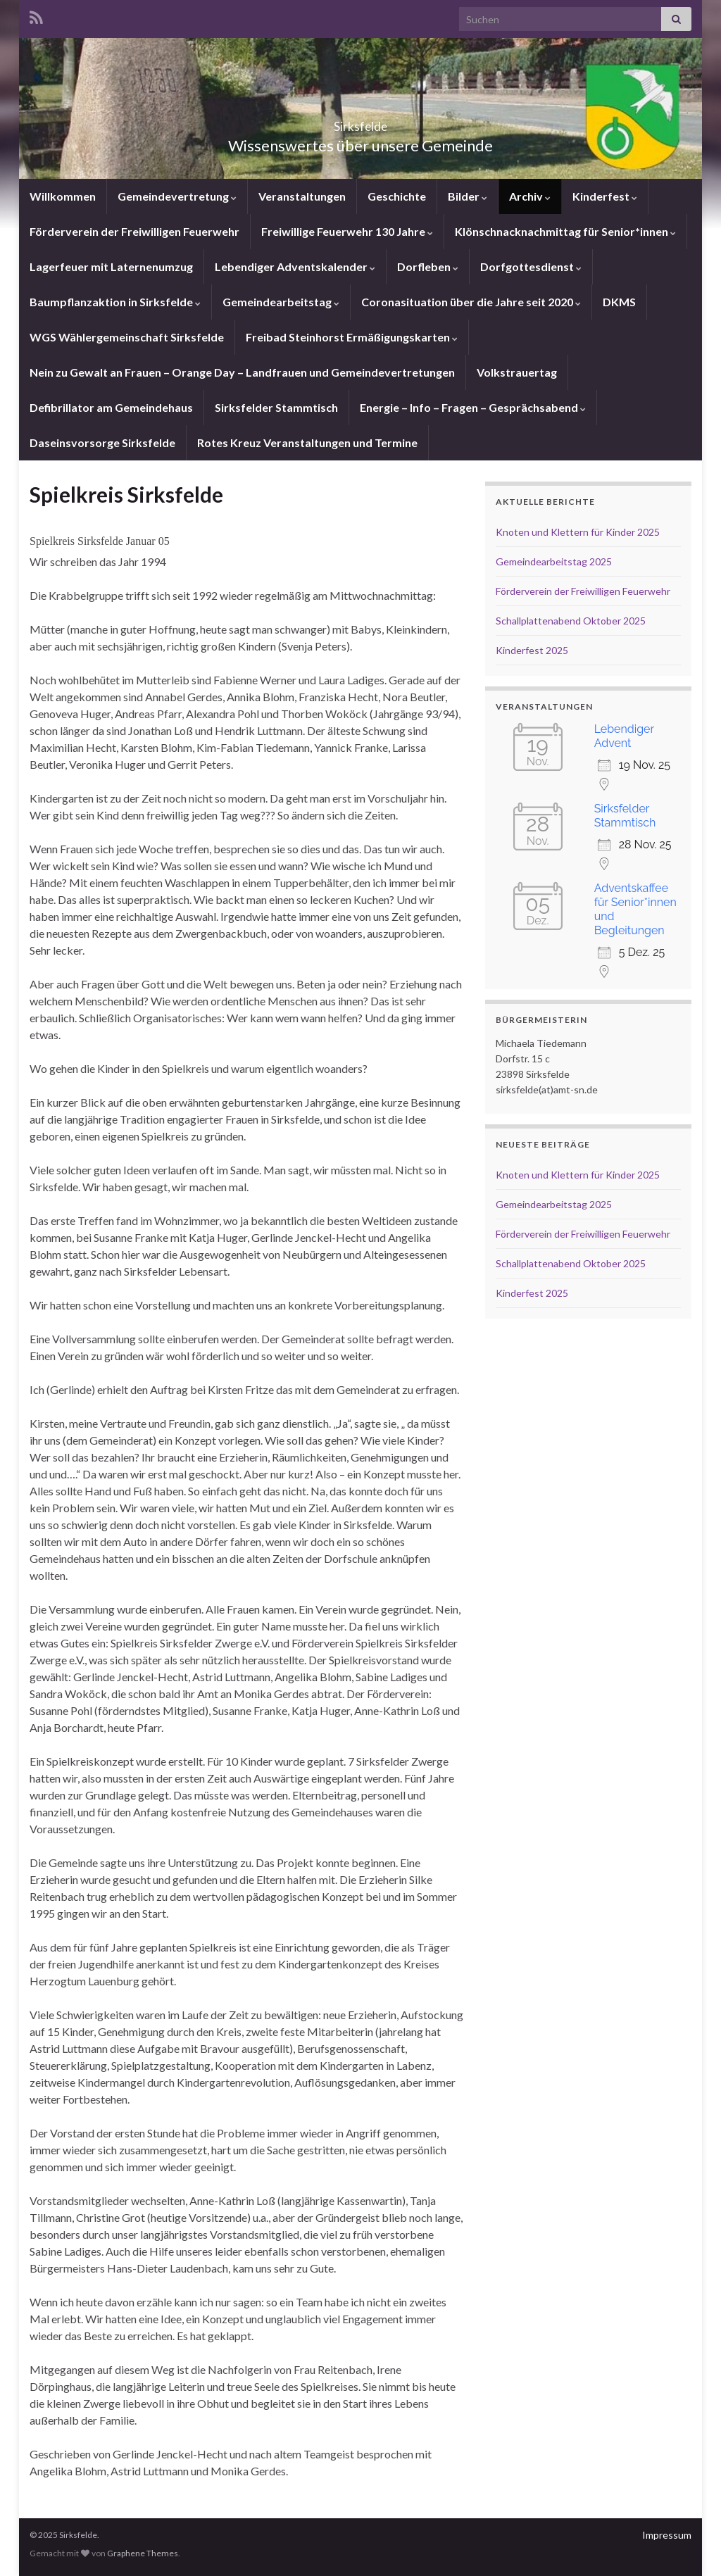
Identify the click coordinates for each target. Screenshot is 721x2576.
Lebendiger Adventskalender (295, 266)
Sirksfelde (361, 122)
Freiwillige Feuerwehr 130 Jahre (347, 231)
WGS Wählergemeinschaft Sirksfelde (127, 337)
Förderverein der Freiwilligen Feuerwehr (134, 231)
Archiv (530, 196)
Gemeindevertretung (177, 196)
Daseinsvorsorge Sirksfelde (102, 442)
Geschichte (397, 196)
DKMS (619, 301)
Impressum (666, 2535)
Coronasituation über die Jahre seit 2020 (471, 301)
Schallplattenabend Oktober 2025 (571, 621)
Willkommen (63, 196)
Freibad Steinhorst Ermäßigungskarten (352, 337)
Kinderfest (604, 196)
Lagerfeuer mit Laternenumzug (111, 266)
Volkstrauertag (517, 372)
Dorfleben (427, 266)
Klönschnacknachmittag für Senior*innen (565, 231)
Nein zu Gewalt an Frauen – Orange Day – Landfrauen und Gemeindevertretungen (242, 372)
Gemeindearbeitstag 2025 (554, 561)
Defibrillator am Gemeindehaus (111, 407)
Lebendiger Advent (624, 736)
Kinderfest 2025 (532, 650)
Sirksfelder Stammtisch (276, 407)
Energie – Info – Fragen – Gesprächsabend (473, 407)
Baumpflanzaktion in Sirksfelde (115, 301)
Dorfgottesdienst (531, 266)
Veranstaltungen (302, 196)
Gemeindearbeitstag (280, 301)
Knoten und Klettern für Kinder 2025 (578, 532)
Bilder (467, 196)
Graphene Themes (142, 2553)
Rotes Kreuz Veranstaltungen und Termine (307, 442)
